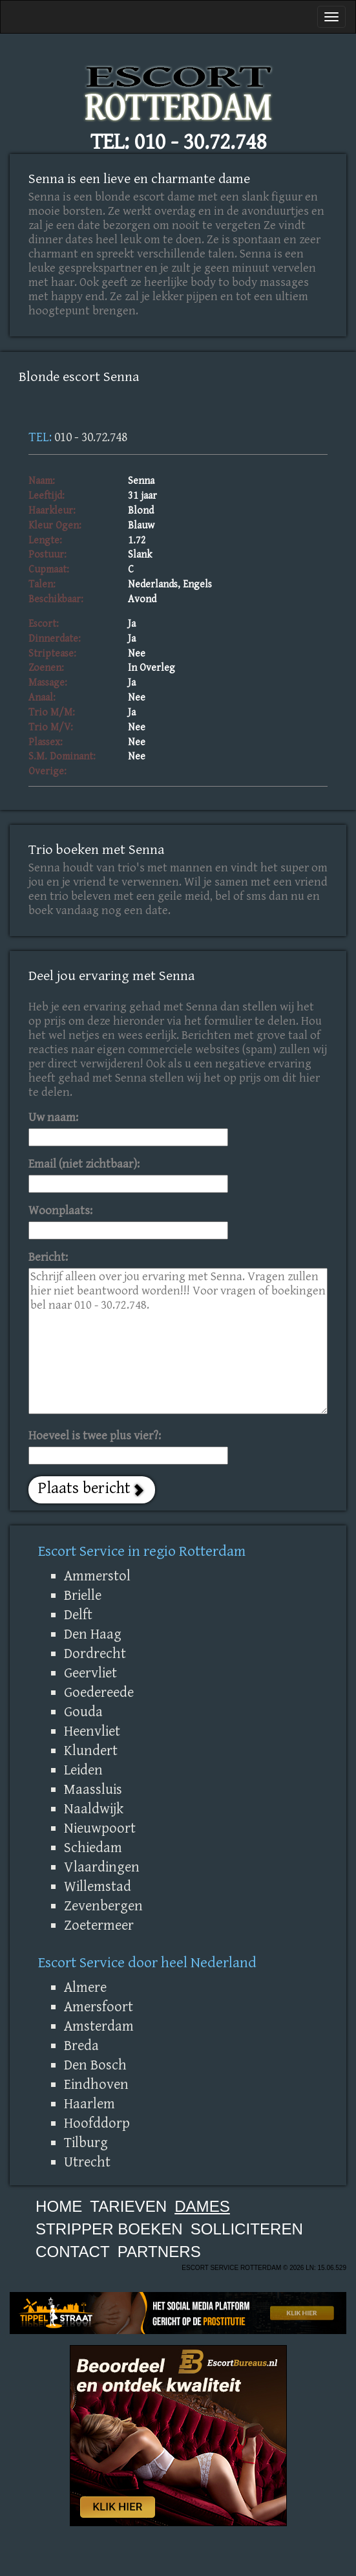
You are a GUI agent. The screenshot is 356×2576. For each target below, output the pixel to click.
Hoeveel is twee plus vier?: (94, 1436)
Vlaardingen (102, 1867)
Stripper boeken (109, 2229)
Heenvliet (92, 1731)
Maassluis (93, 1789)
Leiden (83, 1770)
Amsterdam (99, 2026)
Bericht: (48, 1257)
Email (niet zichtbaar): (84, 1164)
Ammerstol (97, 1575)
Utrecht (87, 2162)
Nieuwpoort (100, 1828)
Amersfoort (98, 2006)
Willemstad (97, 1886)
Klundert (91, 1750)
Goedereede (99, 1692)
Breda (81, 2045)
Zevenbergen (103, 1905)
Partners (159, 2251)
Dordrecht (95, 1653)
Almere (85, 1987)
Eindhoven (96, 2084)
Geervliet (90, 1673)
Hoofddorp (97, 2123)
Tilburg (86, 2142)
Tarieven (128, 2206)
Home (59, 2206)
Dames (202, 2206)
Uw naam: (53, 1117)
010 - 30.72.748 (200, 142)
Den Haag (92, 1634)
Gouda (83, 1711)
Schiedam (93, 1847)
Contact (73, 2251)
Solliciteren (247, 2229)
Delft (78, 1614)
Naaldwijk (93, 1808)
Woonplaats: (60, 1210)
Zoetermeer (99, 1925)
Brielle (82, 1595)
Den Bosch (95, 2065)
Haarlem (89, 2103)
